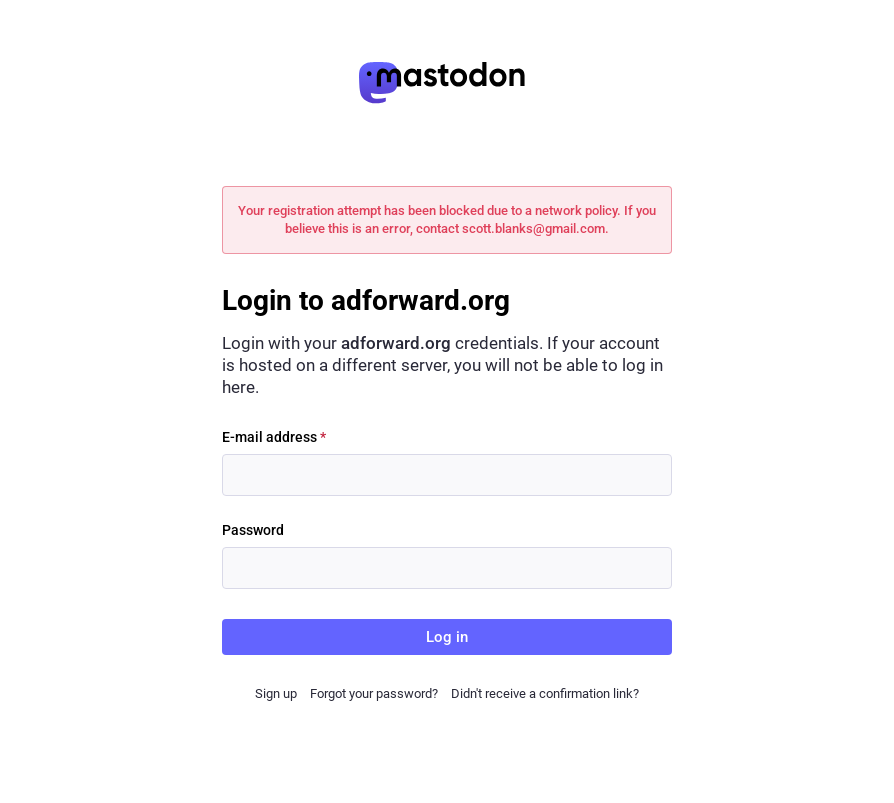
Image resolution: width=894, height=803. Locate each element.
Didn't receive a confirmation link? (545, 693)
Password (253, 530)
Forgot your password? (374, 693)
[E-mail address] (447, 475)
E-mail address (274, 437)
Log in (447, 637)
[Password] (447, 568)
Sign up (276, 693)
